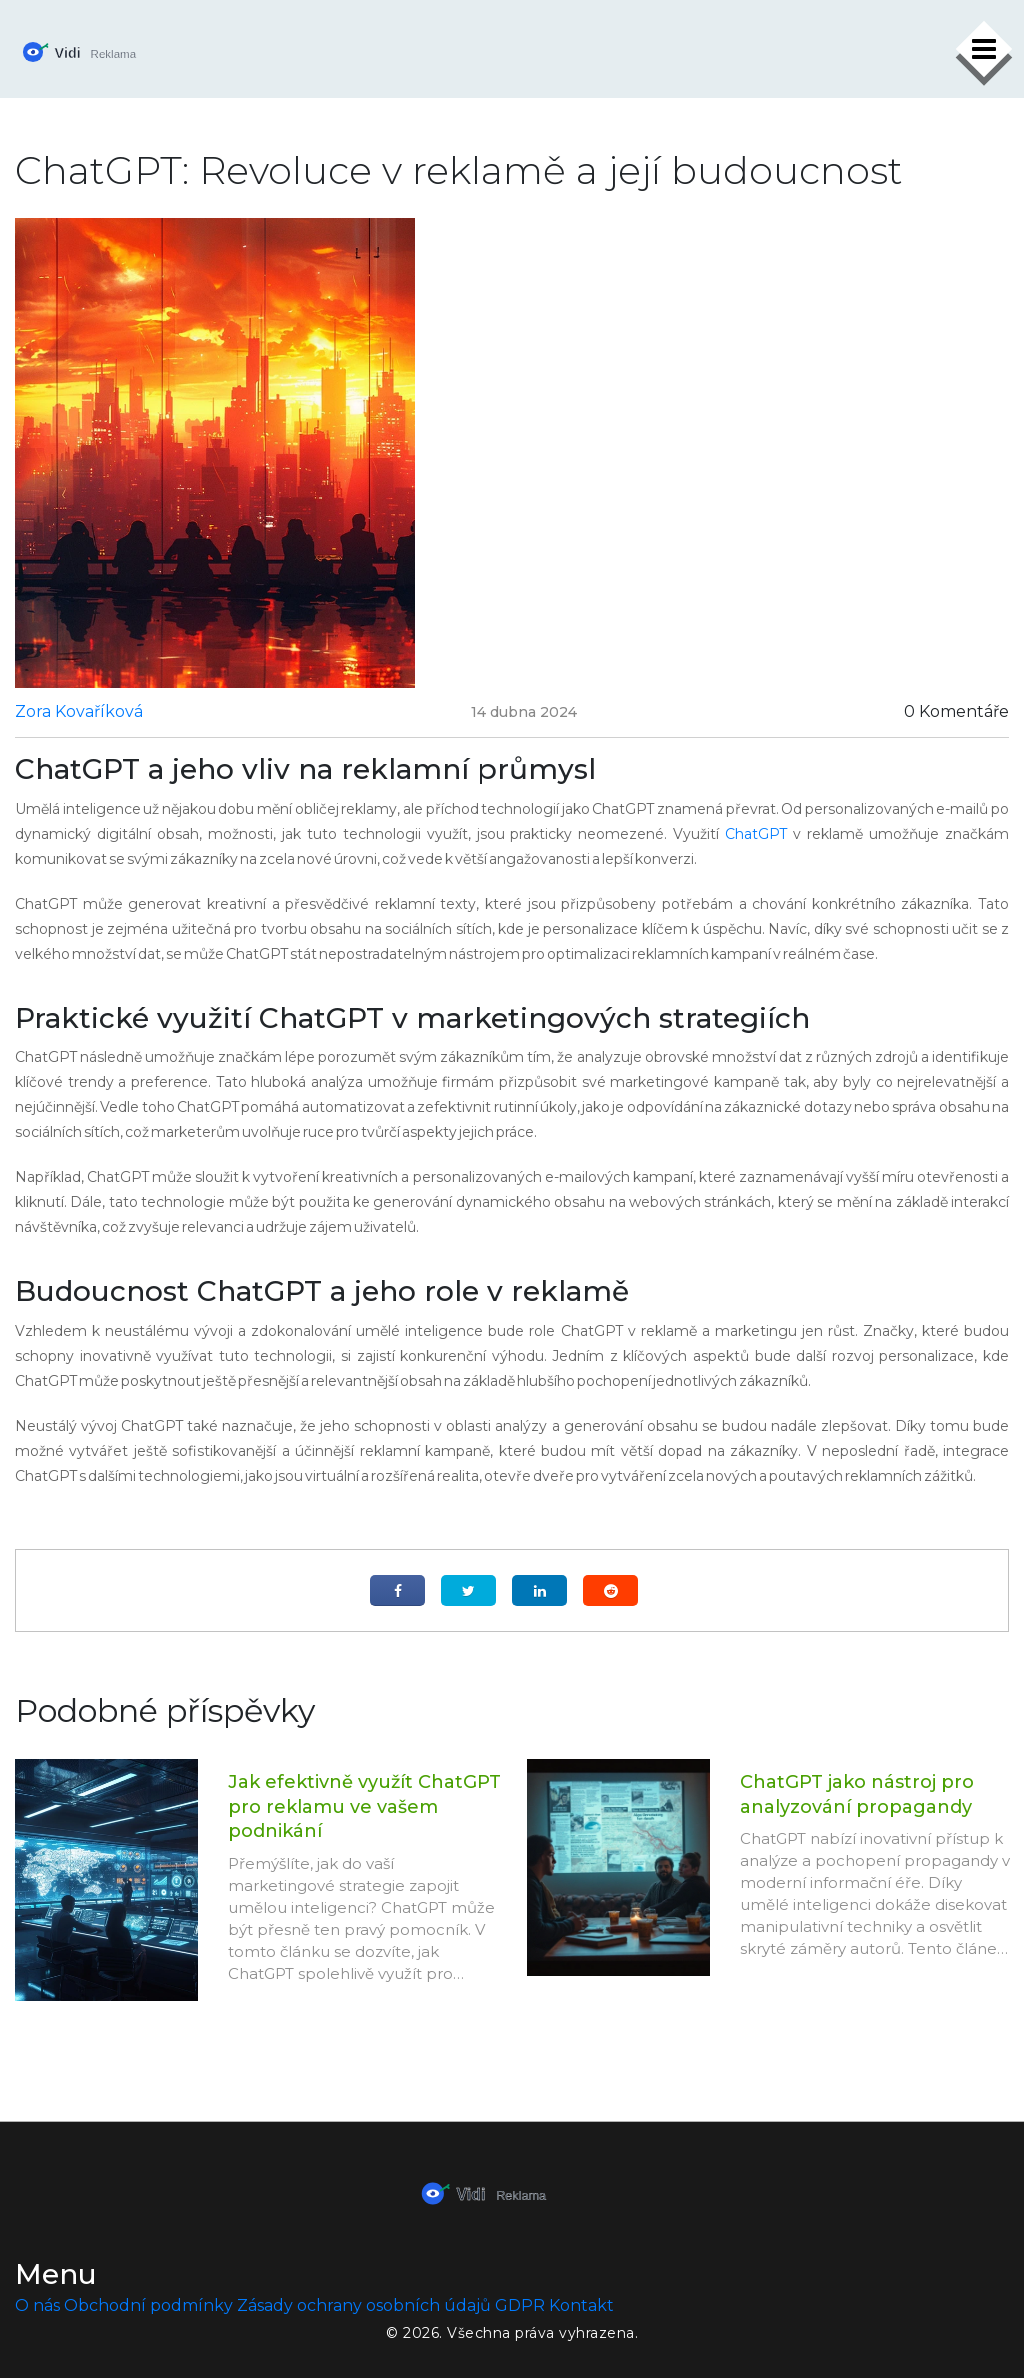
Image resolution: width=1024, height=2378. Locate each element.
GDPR (520, 2305)
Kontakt (581, 2305)
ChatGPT (756, 834)
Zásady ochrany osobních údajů (364, 2305)
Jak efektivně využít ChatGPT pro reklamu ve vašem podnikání (364, 1806)
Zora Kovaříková (79, 711)
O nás (37, 2305)
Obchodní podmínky (148, 2305)
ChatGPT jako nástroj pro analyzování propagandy (857, 1794)
